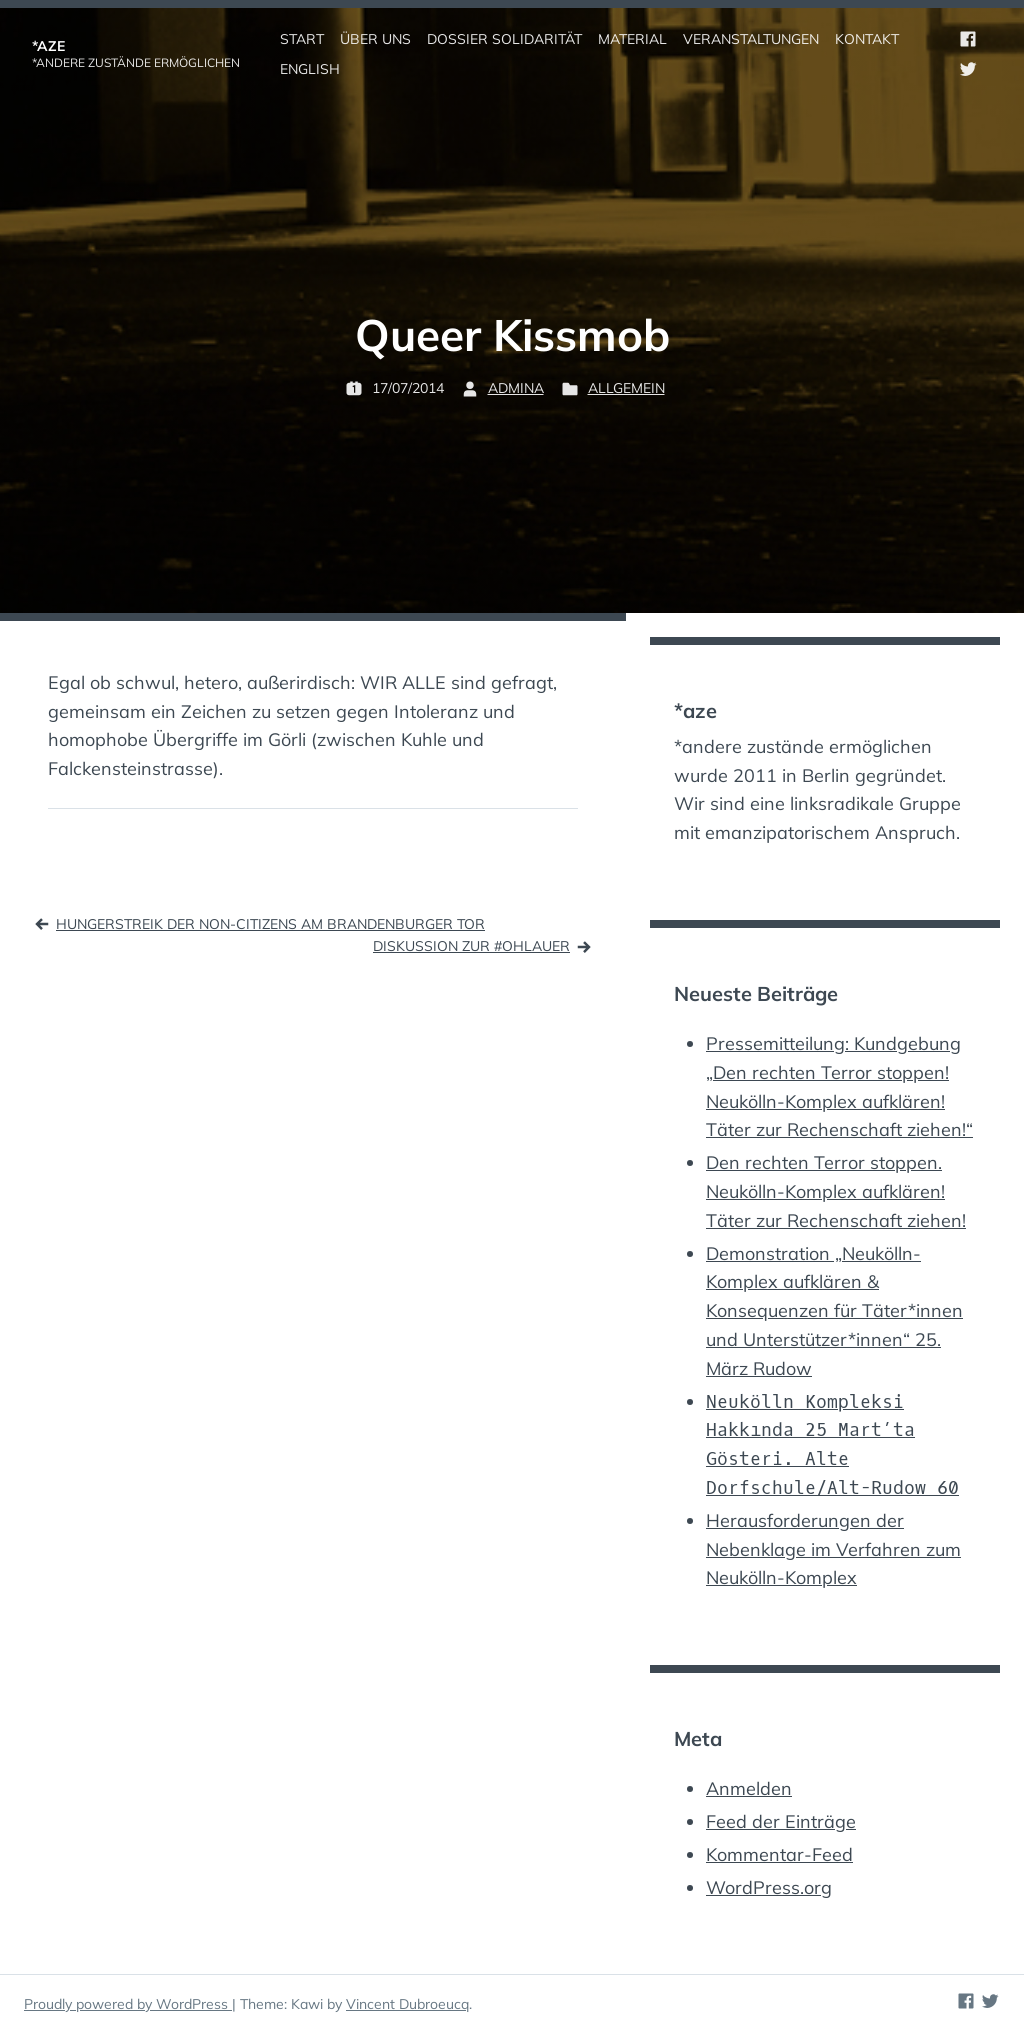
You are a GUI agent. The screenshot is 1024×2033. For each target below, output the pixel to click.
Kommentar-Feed (779, 1854)
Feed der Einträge (781, 1821)
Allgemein (626, 388)
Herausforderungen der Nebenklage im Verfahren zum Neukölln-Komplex (833, 1549)
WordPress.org (769, 1887)
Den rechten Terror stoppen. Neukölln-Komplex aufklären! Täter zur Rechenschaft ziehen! (836, 1191)
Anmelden (749, 1788)
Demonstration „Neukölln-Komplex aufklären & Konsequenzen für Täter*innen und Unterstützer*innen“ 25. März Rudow (834, 1311)
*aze (48, 46)
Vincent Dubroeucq (407, 2004)
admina (516, 388)
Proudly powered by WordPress (128, 2004)
